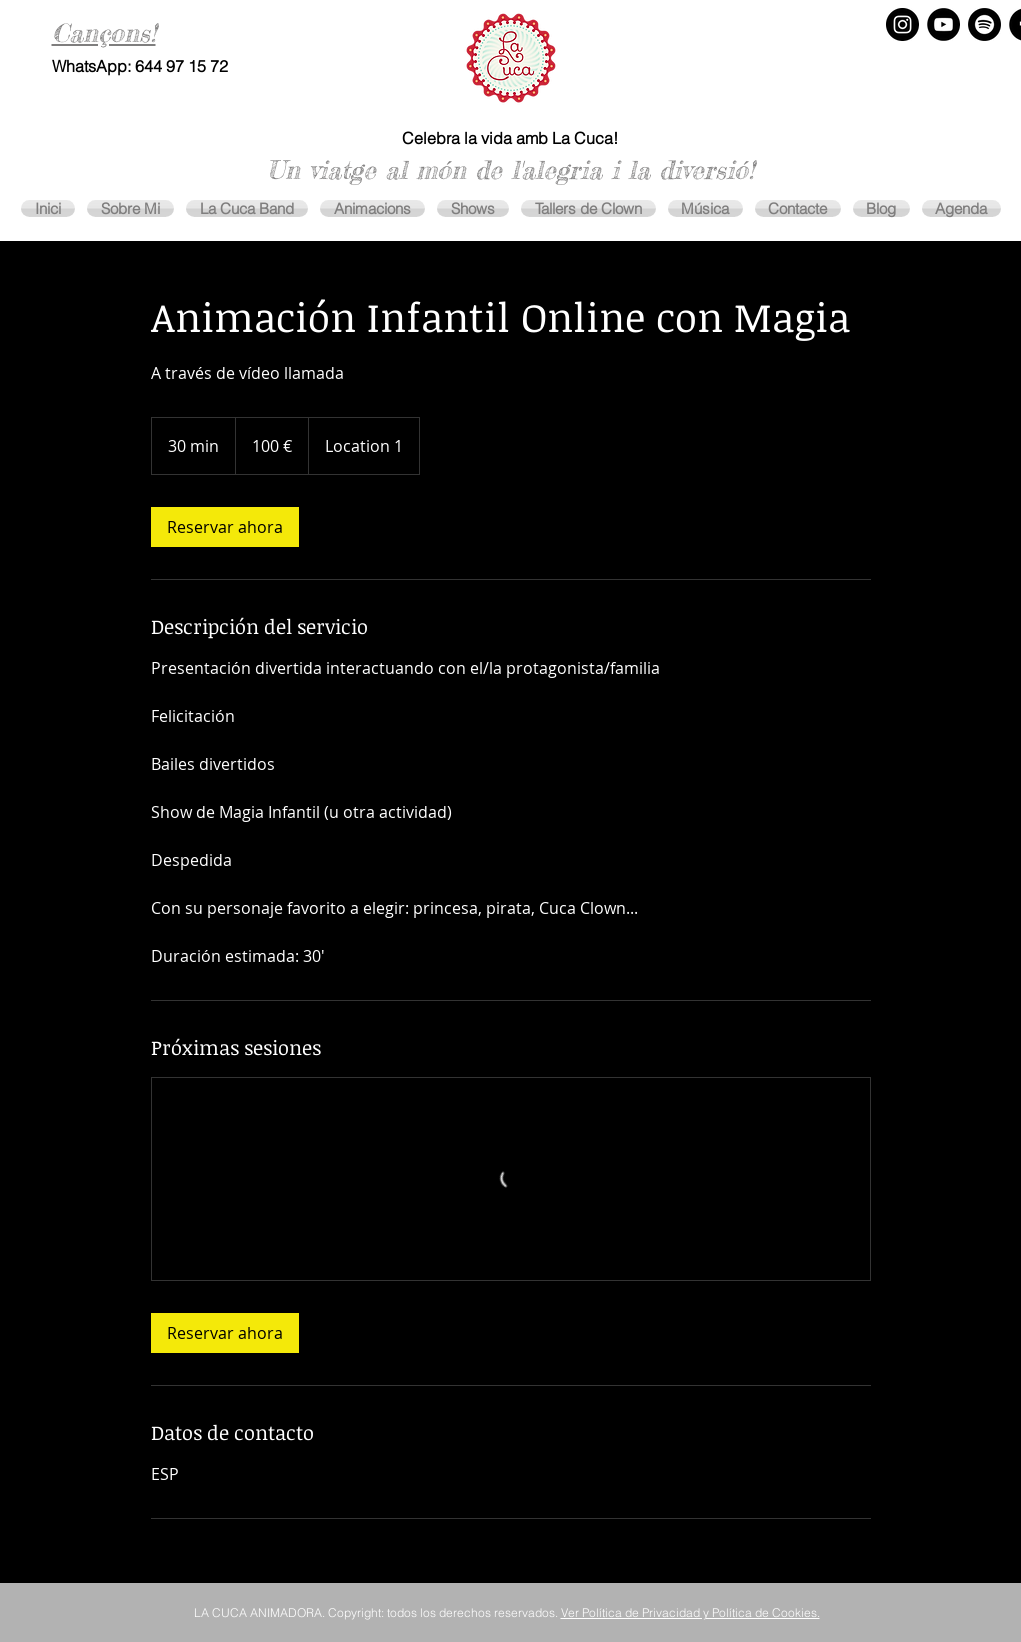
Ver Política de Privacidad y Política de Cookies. (690, 1612)
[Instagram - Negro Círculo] (902, 24)
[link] (225, 527)
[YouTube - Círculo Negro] (943, 24)
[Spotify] (984, 24)
